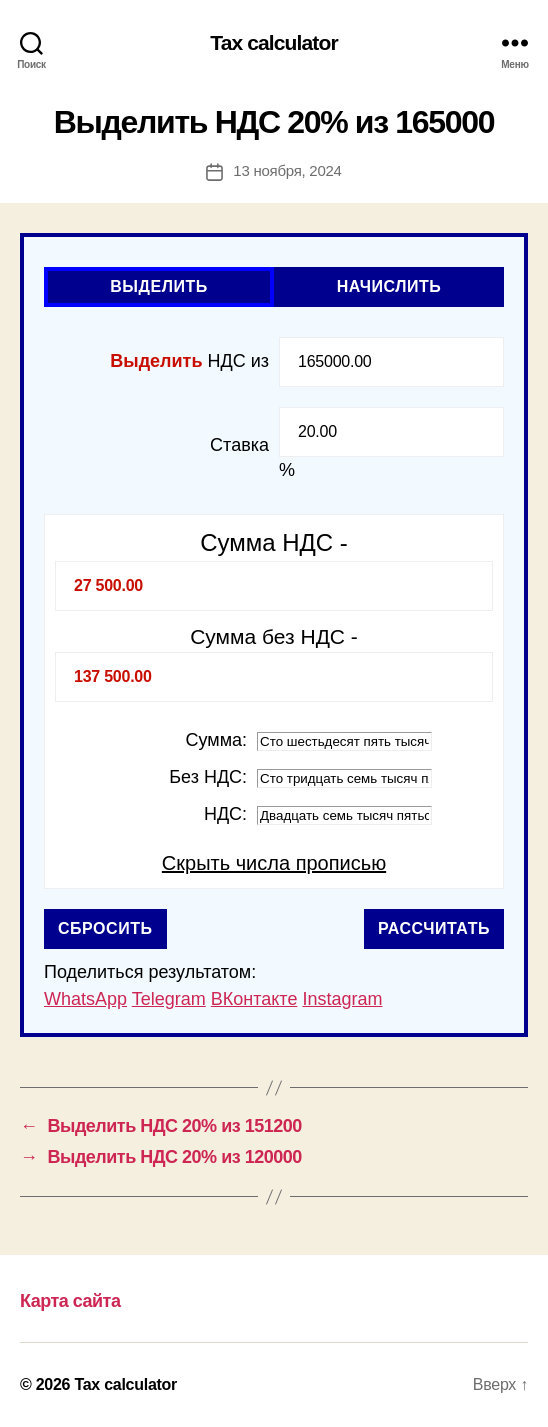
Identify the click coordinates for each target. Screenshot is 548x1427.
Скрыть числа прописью (274, 863)
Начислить (389, 286)
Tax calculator (273, 42)
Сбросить (105, 928)
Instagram (342, 999)
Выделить (159, 286)
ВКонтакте (254, 999)
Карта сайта (70, 1301)
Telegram (169, 999)
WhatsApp (85, 999)
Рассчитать (434, 928)
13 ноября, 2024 (287, 170)
